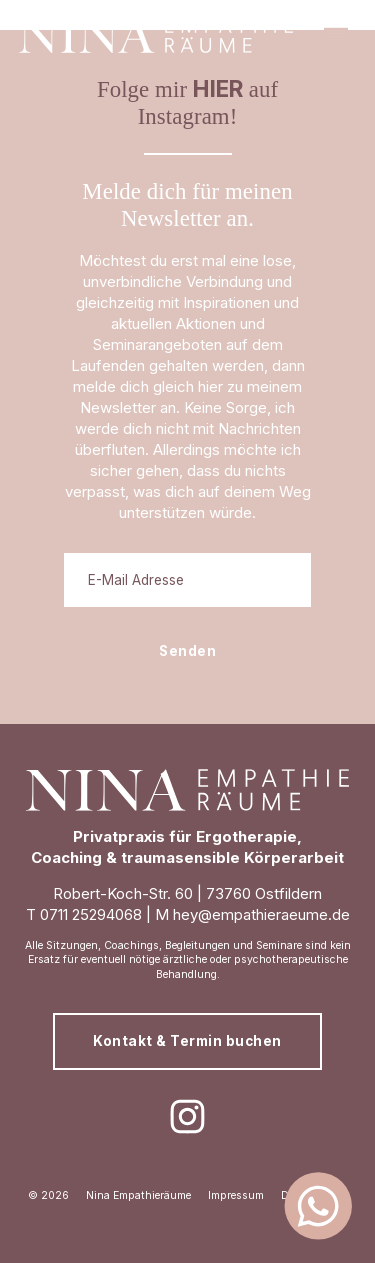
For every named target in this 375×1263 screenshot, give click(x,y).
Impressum (236, 1195)
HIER (218, 88)
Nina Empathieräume (138, 1195)
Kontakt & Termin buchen (187, 1041)
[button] (336, 35)
